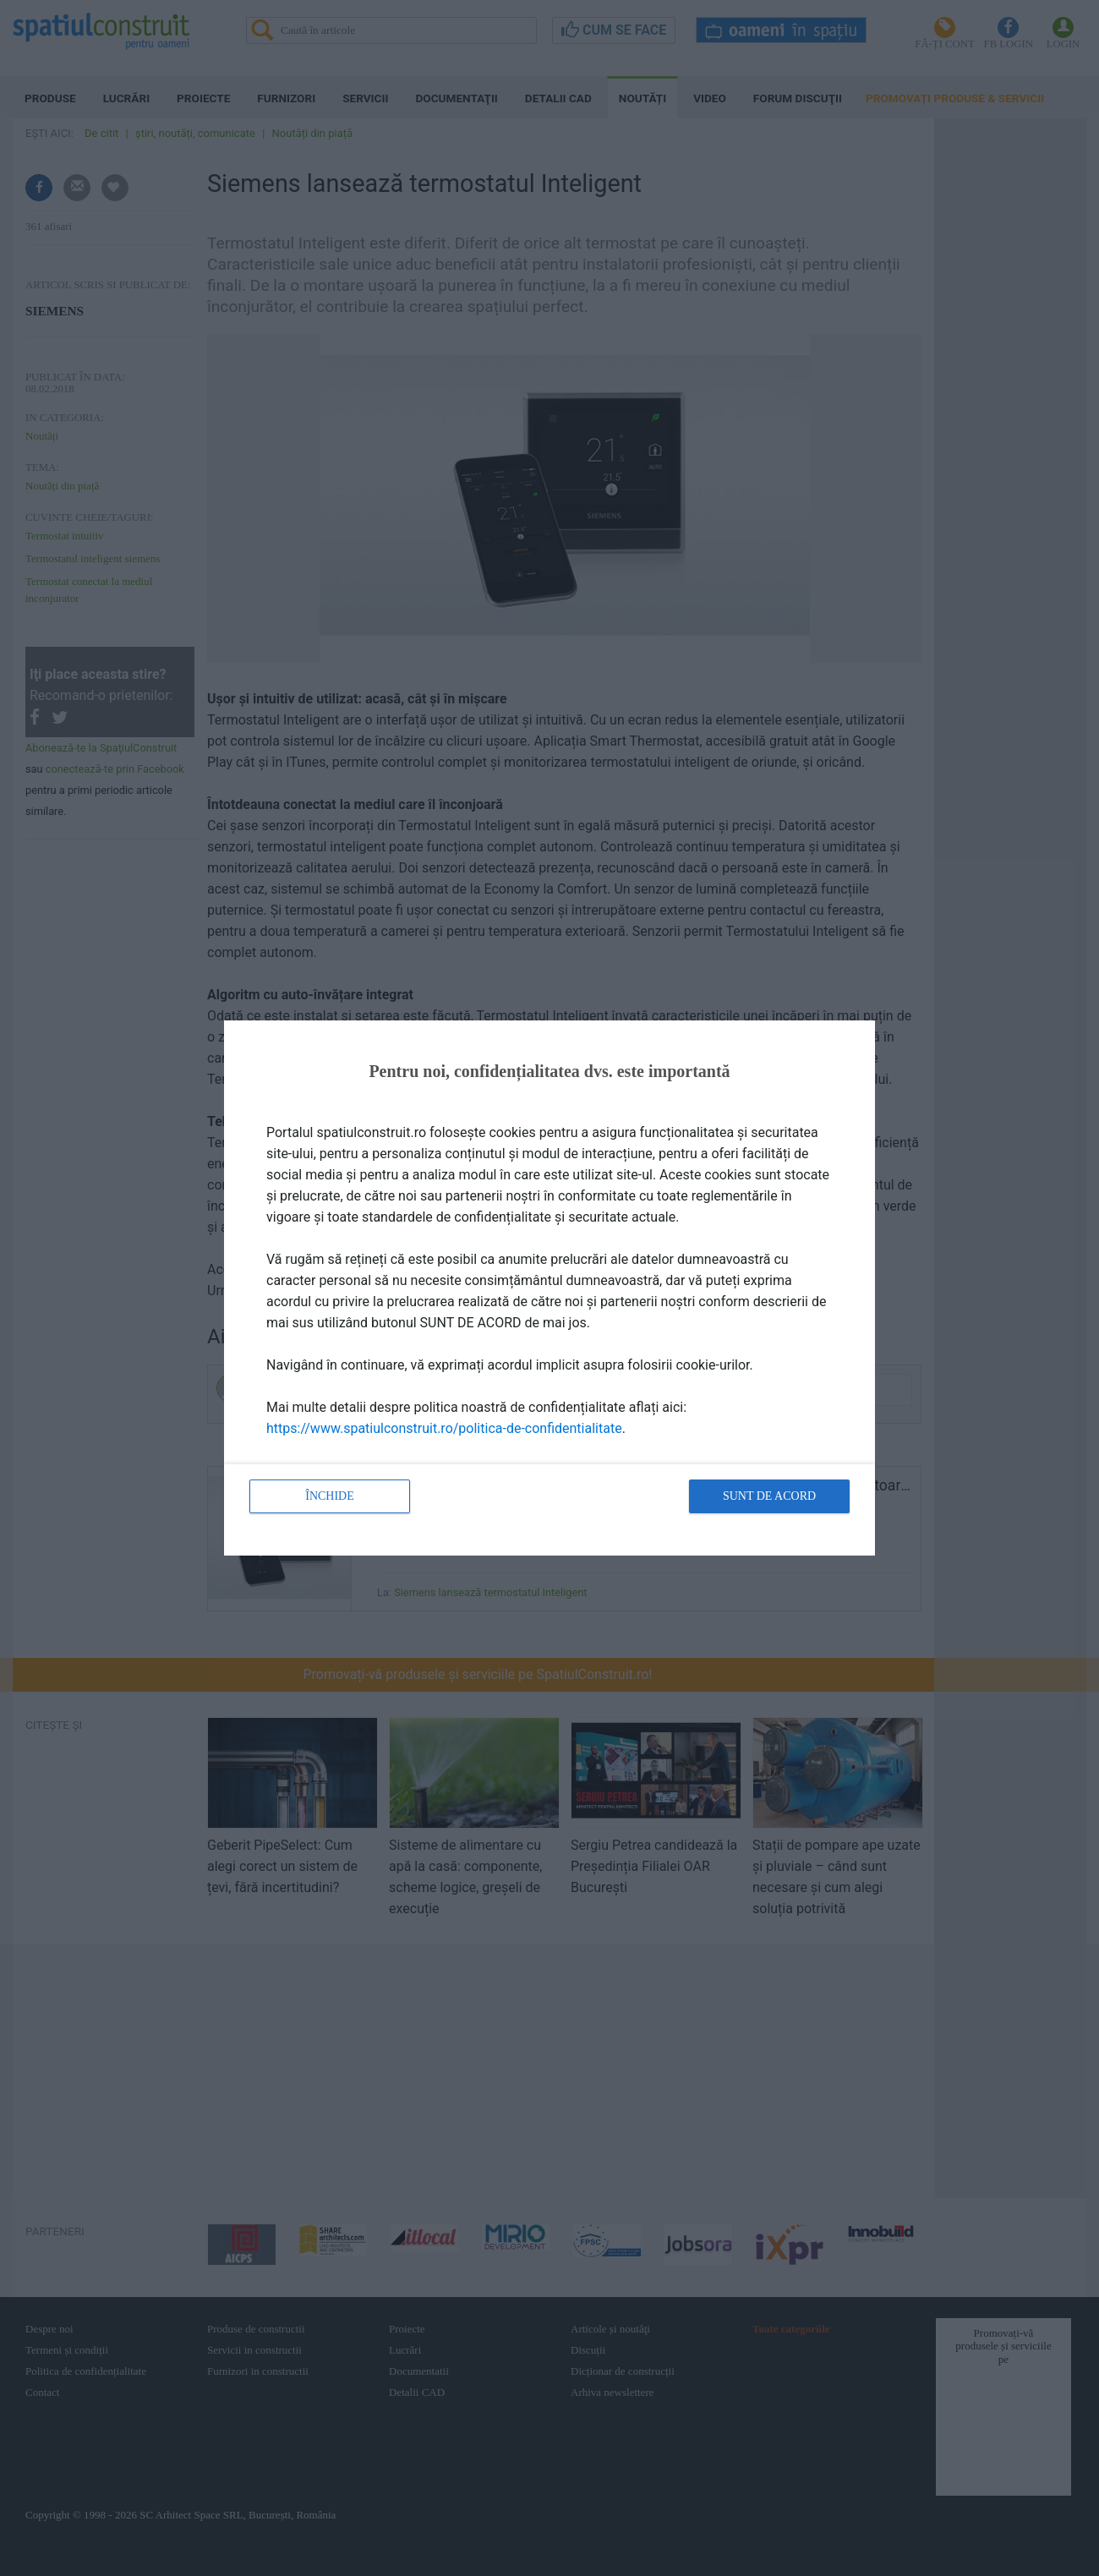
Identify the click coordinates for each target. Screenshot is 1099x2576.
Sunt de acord (769, 1496)
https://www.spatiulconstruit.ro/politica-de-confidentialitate (444, 1428)
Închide (329, 1496)
